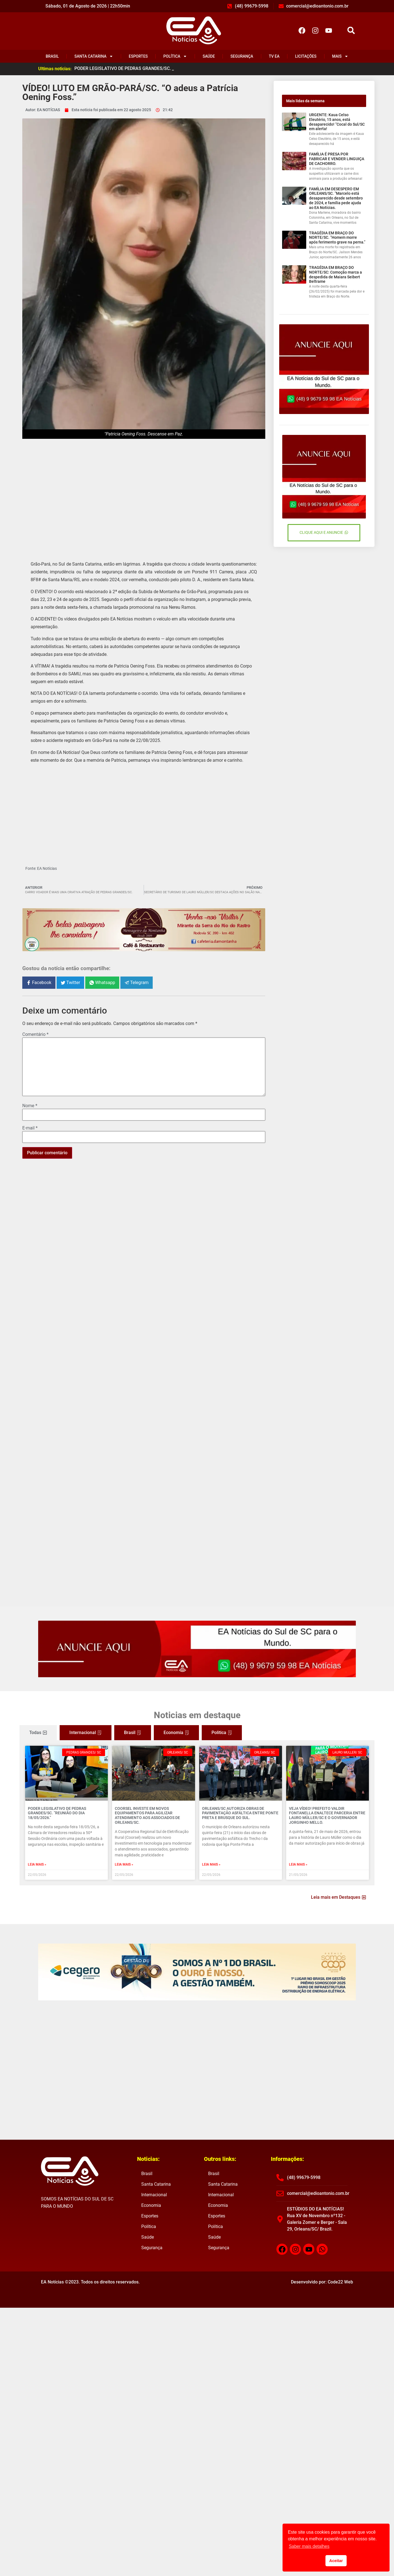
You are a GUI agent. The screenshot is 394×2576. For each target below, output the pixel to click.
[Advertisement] (143, 495)
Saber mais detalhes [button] (309, 2546)
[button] (351, 30)
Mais (340, 56)
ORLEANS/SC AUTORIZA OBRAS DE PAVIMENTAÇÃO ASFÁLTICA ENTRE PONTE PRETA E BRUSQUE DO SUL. (240, 1813)
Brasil (52, 56)
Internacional (154, 2194)
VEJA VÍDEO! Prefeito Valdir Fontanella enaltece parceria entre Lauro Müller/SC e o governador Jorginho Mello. (327, 1815)
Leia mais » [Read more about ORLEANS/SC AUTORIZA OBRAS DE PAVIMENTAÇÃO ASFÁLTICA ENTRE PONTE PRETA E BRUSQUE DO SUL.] (211, 1864)
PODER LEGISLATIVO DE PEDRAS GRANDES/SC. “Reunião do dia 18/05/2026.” (57, 1813)
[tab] (38, 1732)
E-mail (30, 1128)
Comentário (35, 1034)
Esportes (138, 56)
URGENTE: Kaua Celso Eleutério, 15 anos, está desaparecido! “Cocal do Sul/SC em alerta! (337, 122)
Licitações (306, 56)
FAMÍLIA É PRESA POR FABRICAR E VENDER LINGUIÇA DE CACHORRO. (336, 159)
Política (175, 56)
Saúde (209, 56)
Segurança (241, 56)
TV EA (274, 56)
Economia (151, 2205)
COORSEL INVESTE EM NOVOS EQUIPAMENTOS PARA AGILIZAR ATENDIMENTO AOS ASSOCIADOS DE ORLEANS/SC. (147, 1815)
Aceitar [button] (336, 2560)
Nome (29, 1106)
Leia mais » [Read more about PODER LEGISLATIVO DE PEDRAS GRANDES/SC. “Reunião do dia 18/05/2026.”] (37, 1864)
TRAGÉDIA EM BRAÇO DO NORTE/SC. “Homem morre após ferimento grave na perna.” (337, 238)
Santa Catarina (93, 56)
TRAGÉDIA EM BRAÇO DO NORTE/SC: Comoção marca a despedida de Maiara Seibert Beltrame (335, 274)
